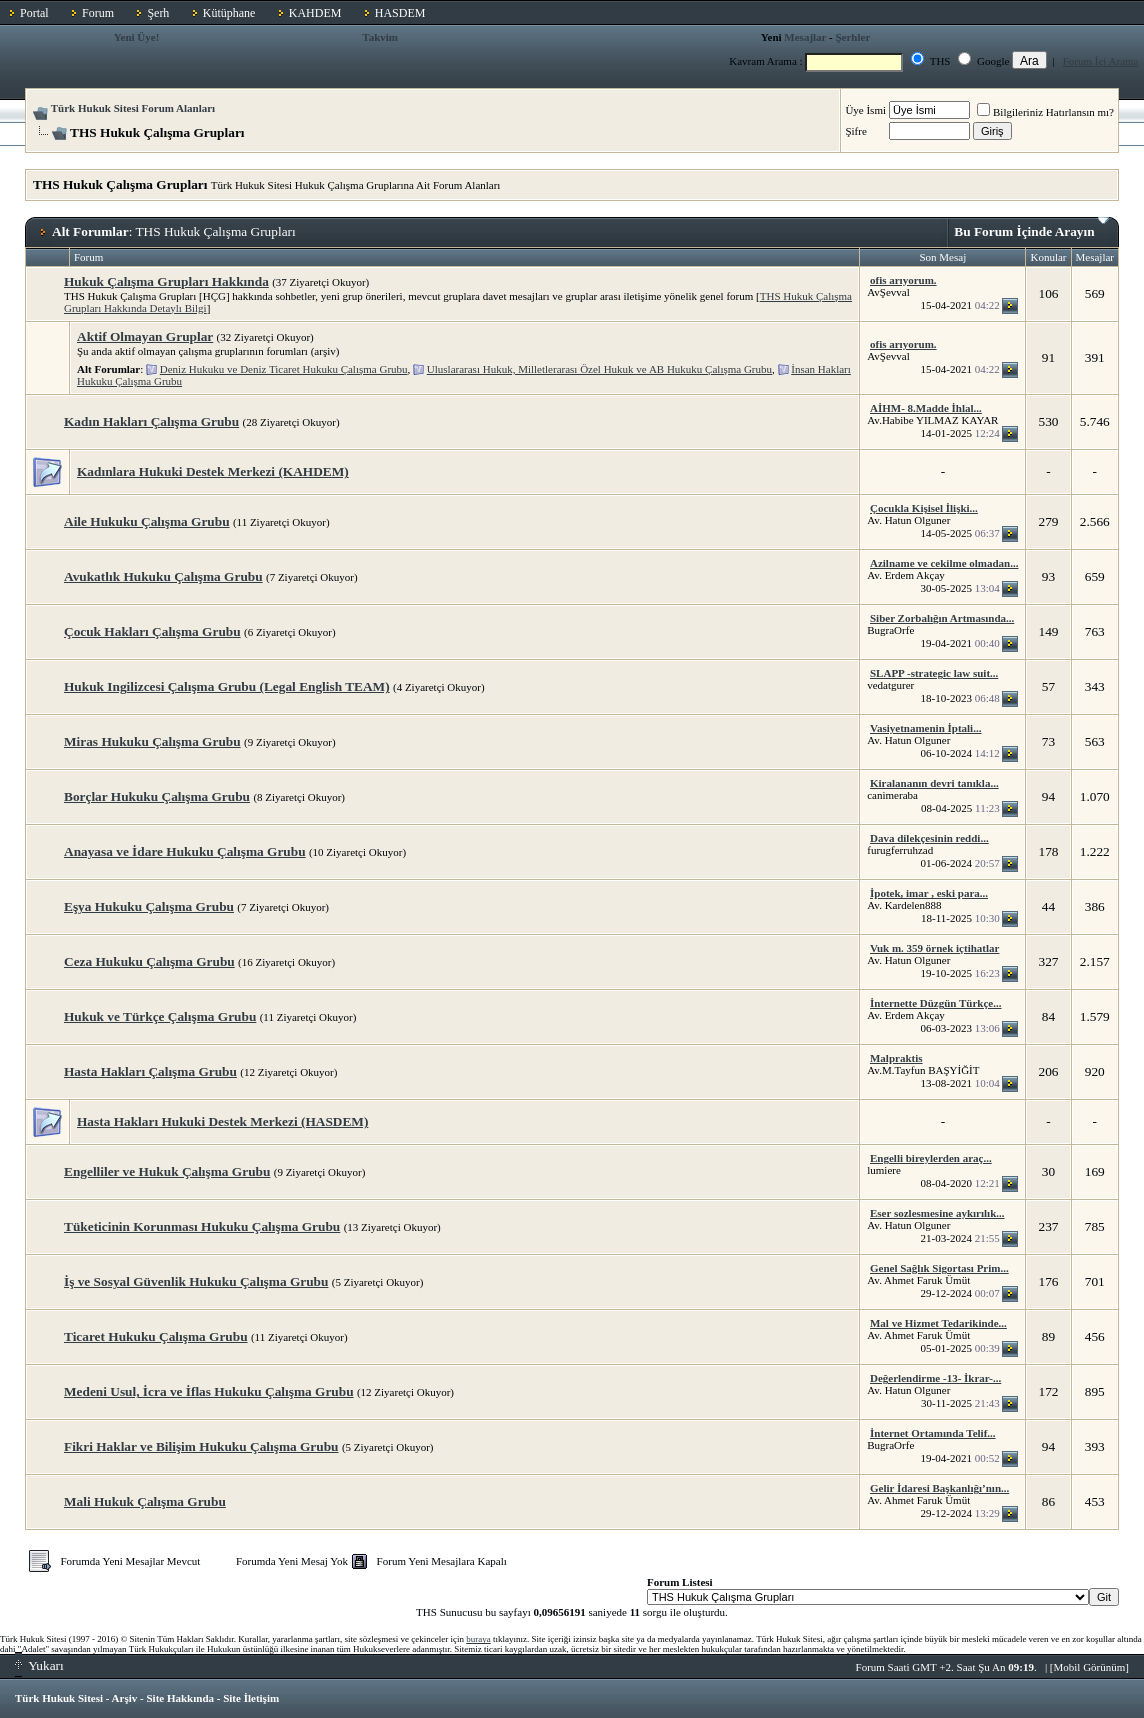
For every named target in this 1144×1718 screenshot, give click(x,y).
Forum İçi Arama (1101, 61)
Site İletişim (251, 1698)
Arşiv (125, 1698)
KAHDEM (315, 13)
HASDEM (400, 13)
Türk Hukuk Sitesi (59, 1698)
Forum (98, 13)
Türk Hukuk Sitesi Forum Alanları (133, 108)
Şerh (158, 13)
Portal (34, 13)
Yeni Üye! (137, 37)
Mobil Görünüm (1090, 1667)
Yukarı (39, 1665)
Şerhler (852, 37)
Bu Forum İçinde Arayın (1031, 228)
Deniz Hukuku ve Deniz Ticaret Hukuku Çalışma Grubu (284, 369)
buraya (478, 1639)
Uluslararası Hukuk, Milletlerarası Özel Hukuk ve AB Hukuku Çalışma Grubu (599, 369)
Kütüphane (229, 13)
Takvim (380, 37)
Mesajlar (805, 37)
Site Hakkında (180, 1698)
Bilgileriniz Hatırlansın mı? (1045, 112)
